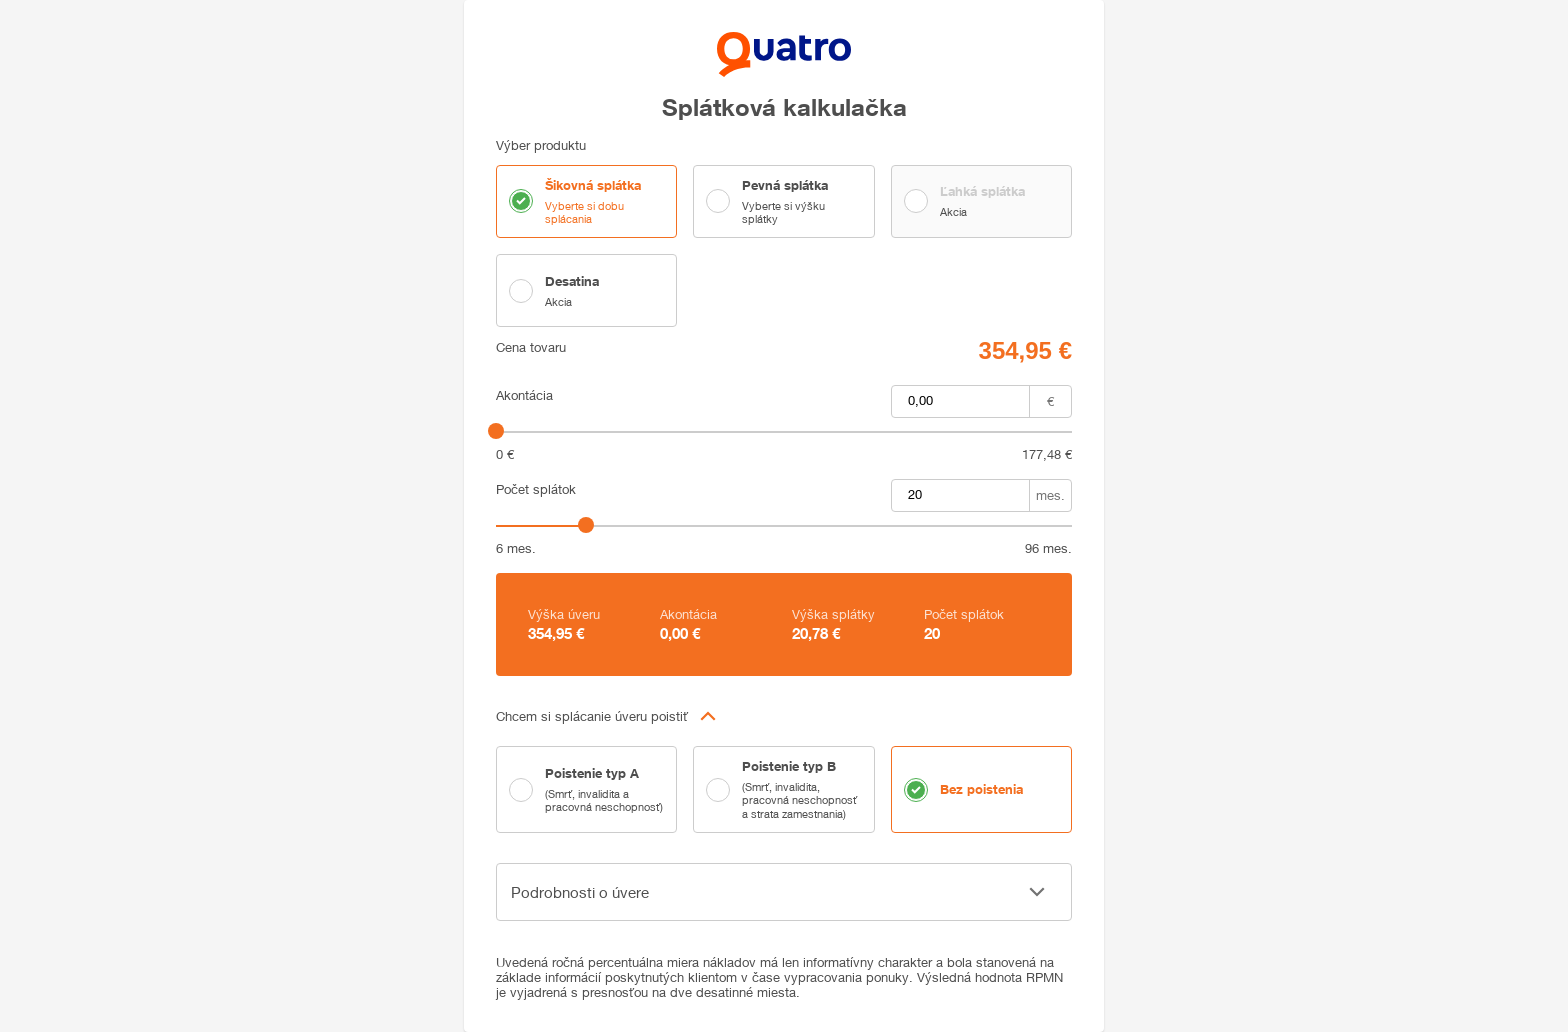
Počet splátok (536, 489)
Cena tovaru (531, 347)
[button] (784, 716)
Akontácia (524, 395)
